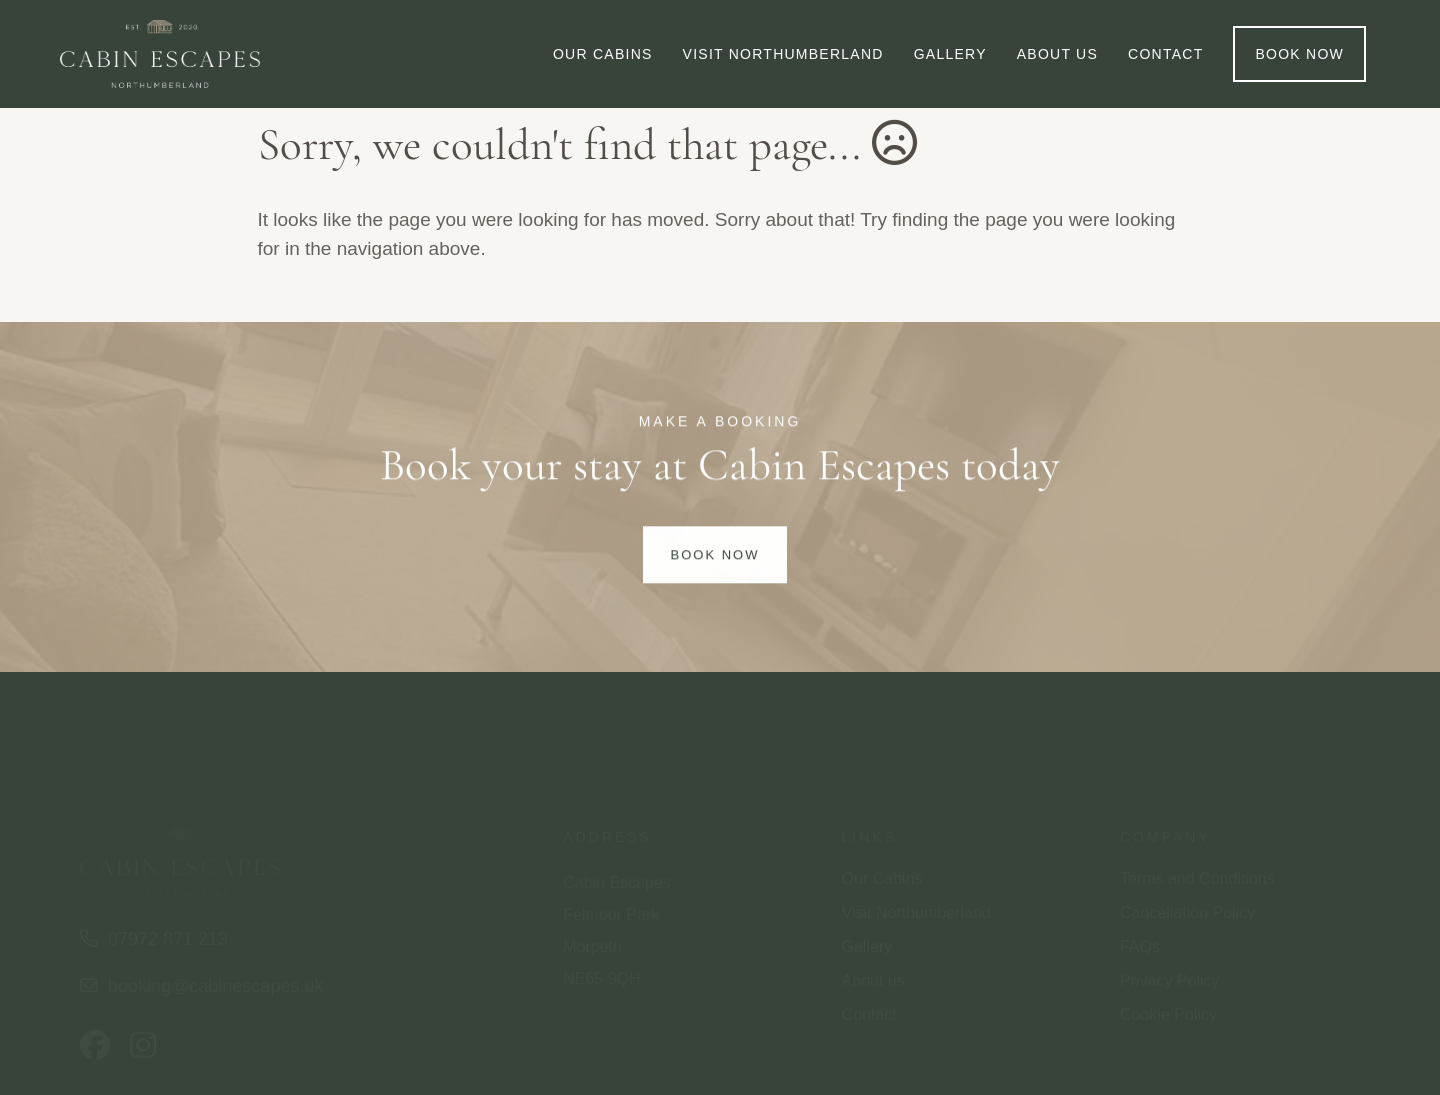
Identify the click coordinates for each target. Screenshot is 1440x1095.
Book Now (715, 557)
